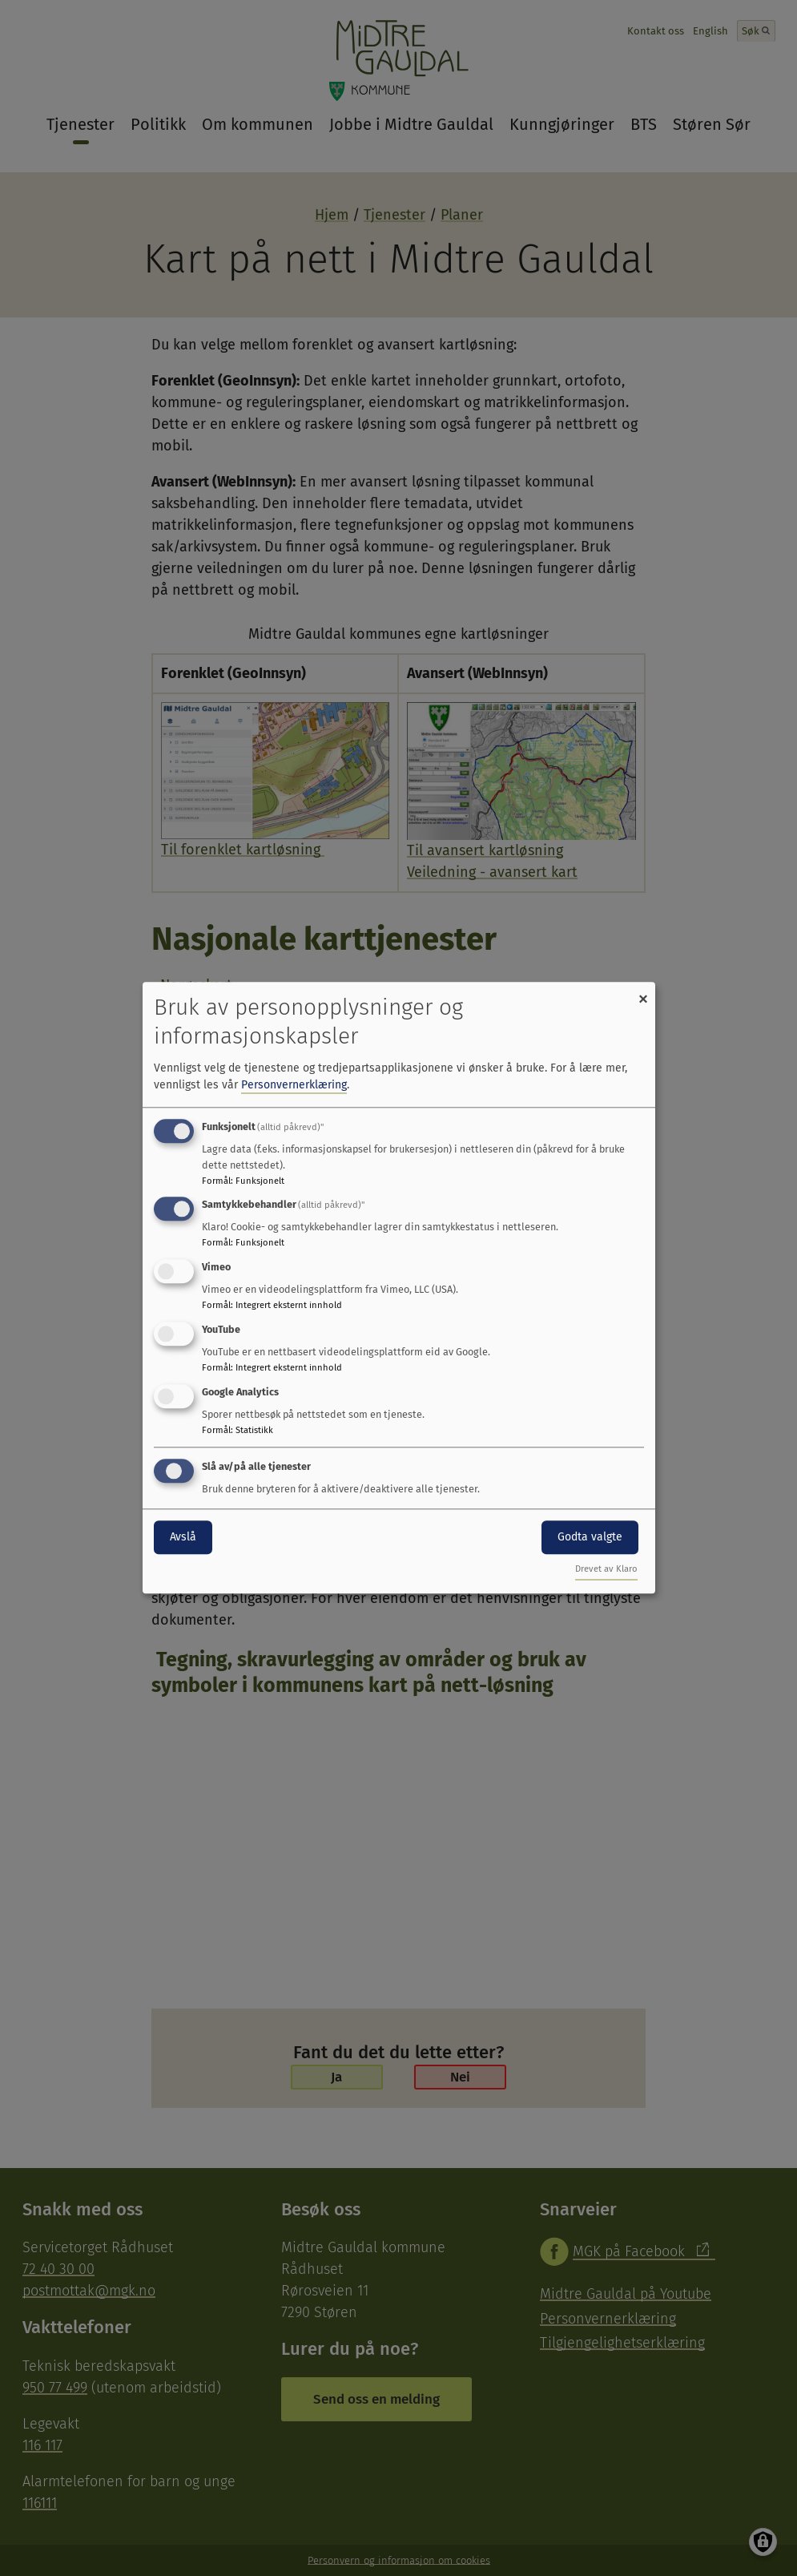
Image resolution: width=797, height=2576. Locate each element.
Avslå (183, 1537)
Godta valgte (589, 1537)
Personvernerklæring (294, 1085)
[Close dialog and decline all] (643, 992)
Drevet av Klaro (606, 1570)
